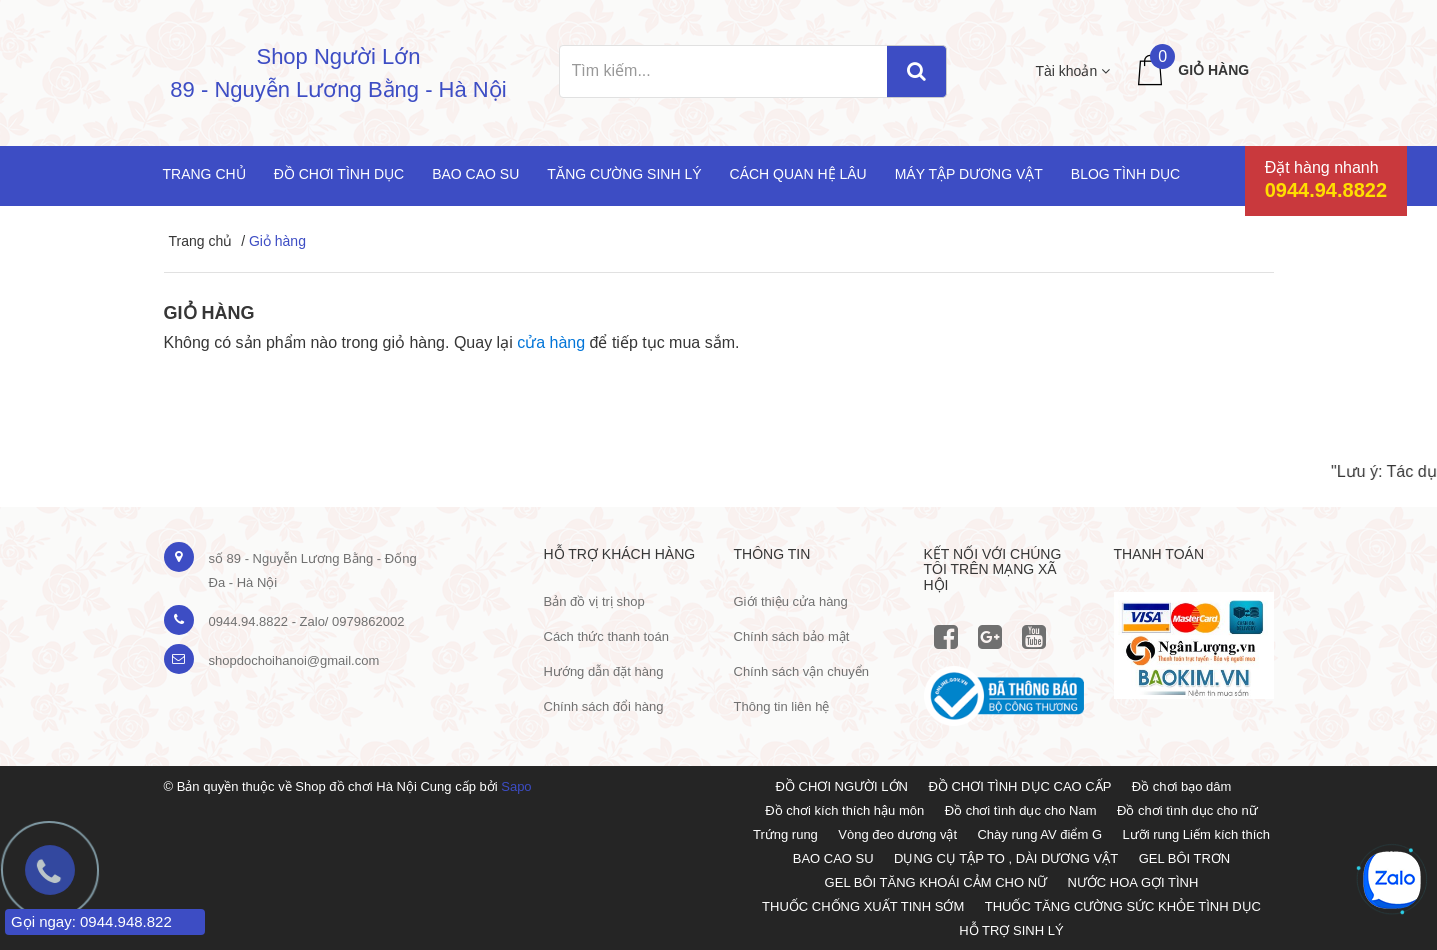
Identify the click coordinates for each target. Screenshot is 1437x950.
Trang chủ (204, 174)
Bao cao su (475, 174)
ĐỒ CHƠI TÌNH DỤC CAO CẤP (1019, 786)
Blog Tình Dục (1125, 174)
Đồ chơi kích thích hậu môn (844, 810)
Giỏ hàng (1213, 70)
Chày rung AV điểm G (1039, 834)
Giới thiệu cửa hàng (791, 601)
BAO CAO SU (833, 858)
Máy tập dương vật (969, 174)
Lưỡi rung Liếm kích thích (1196, 834)
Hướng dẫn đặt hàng (604, 671)
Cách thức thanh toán (606, 636)
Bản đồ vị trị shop (594, 601)
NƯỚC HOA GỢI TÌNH (1132, 882)
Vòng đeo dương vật (897, 834)
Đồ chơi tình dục (339, 174)
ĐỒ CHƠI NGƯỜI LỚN (842, 786)
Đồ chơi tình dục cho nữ (1187, 810)
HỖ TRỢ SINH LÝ (1011, 930)
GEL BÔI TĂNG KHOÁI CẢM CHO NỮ (936, 882)
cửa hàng (551, 342)
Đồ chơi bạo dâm (1182, 786)
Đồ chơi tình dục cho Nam (1021, 810)
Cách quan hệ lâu (798, 174)
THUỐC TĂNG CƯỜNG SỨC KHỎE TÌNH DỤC (1123, 906)
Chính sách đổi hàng (604, 706)
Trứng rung (785, 834)
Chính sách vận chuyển (801, 671)
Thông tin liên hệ (782, 706)
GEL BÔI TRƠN (1185, 858)
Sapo (516, 786)
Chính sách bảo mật (792, 636)
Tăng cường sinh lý (624, 174)
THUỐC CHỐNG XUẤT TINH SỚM (863, 906)
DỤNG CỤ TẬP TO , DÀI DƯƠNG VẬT (1006, 858)
